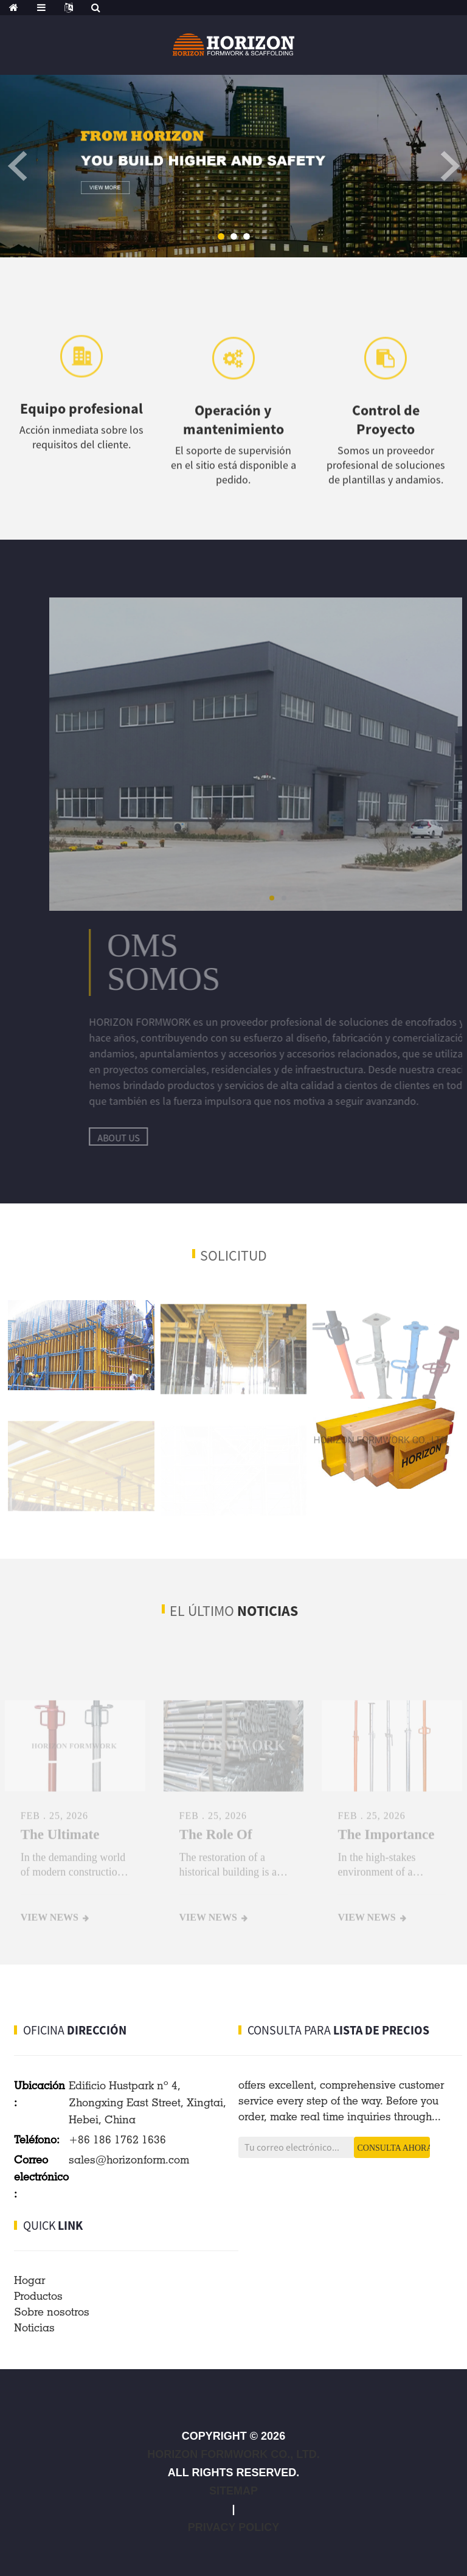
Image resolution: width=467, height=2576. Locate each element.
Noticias (34, 2327)
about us (177, 1138)
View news (49, 1931)
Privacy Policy (233, 2527)
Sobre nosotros (51, 2311)
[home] (13, 7)
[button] (221, 236)
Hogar (29, 2280)
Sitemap (233, 2491)
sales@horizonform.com (129, 2159)
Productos (38, 2295)
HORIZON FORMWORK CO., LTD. (233, 2454)
